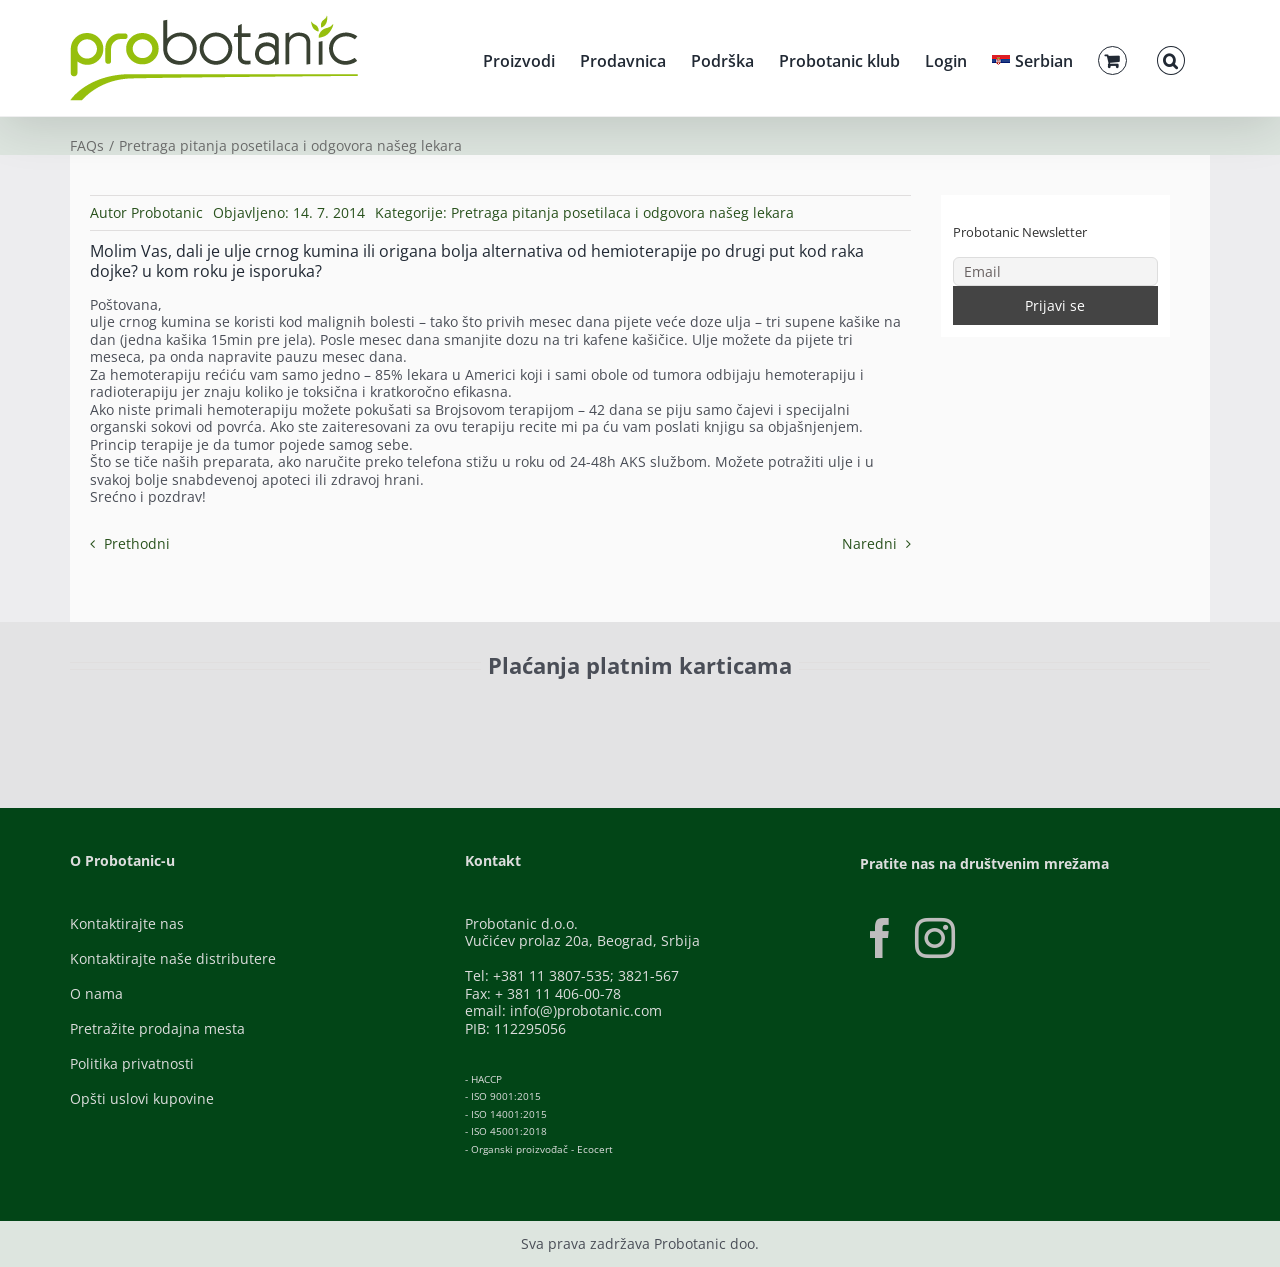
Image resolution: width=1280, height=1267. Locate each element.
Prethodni (137, 543)
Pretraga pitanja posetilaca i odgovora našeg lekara (622, 212)
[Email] (1056, 271)
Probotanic (167, 212)
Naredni (869, 543)
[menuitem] (1032, 58)
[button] (1171, 58)
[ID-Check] (209, 716)
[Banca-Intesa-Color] (551, 710)
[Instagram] (935, 938)
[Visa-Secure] (336, 710)
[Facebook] (880, 938)
